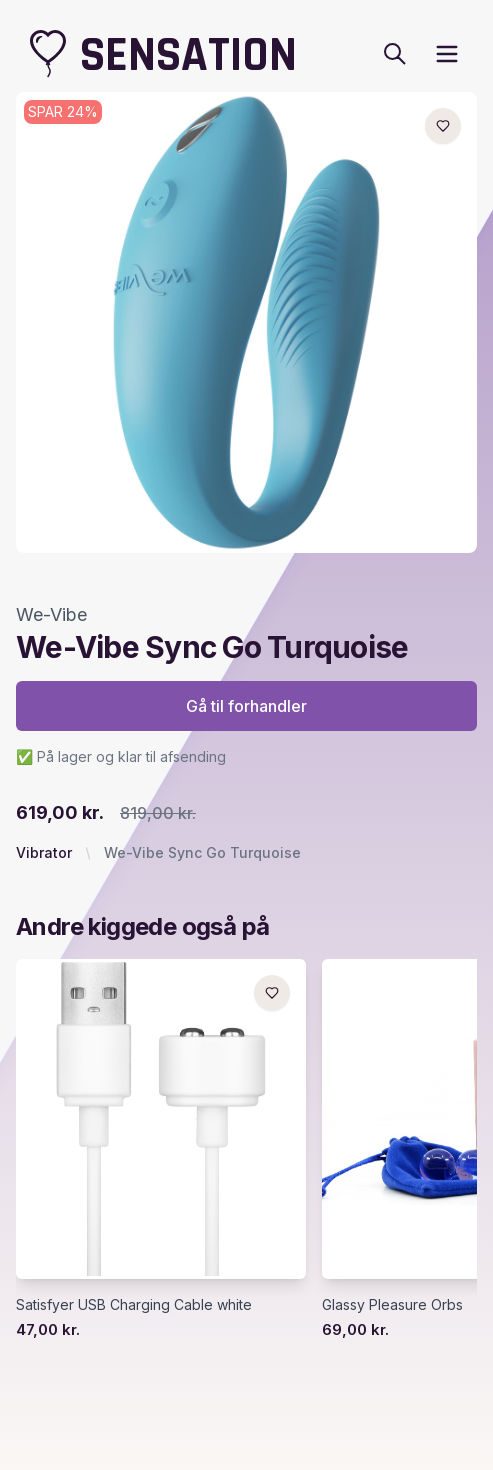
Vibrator (44, 852)
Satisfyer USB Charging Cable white (134, 1304)
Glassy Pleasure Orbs (392, 1304)
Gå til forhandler (246, 706)
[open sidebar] (447, 54)
